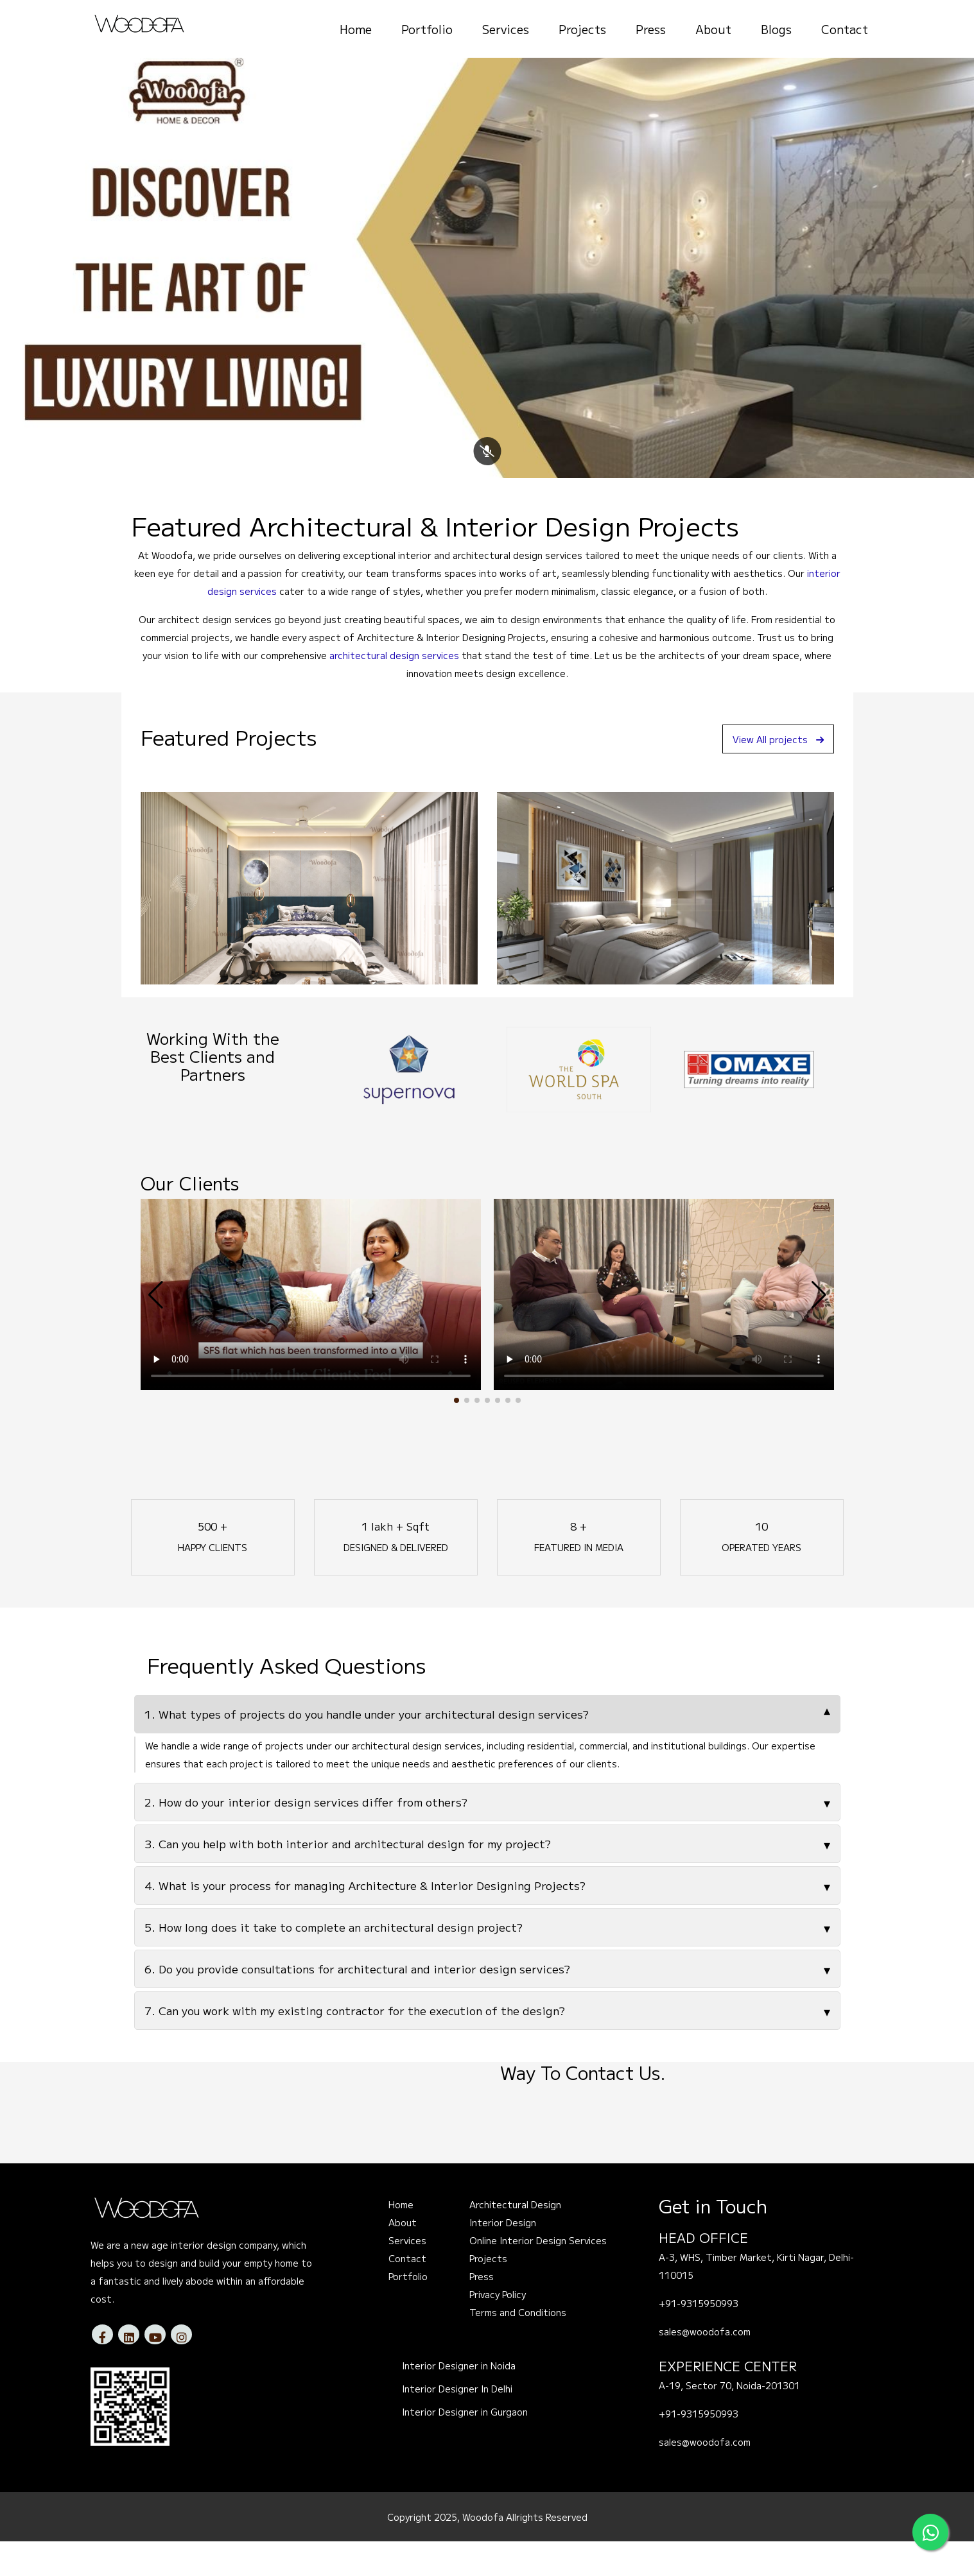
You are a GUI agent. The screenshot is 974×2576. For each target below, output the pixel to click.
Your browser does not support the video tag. (311, 1329)
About (713, 29)
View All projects (772, 774)
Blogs (776, 29)
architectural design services (394, 690)
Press (651, 29)
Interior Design (502, 2257)
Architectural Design (515, 2239)
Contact (844, 29)
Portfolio (427, 29)
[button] (456, 1435)
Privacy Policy (497, 2329)
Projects (582, 29)
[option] (408, 1104)
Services (505, 29)
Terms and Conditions (517, 2347)
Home (356, 29)
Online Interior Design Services (538, 2275)
